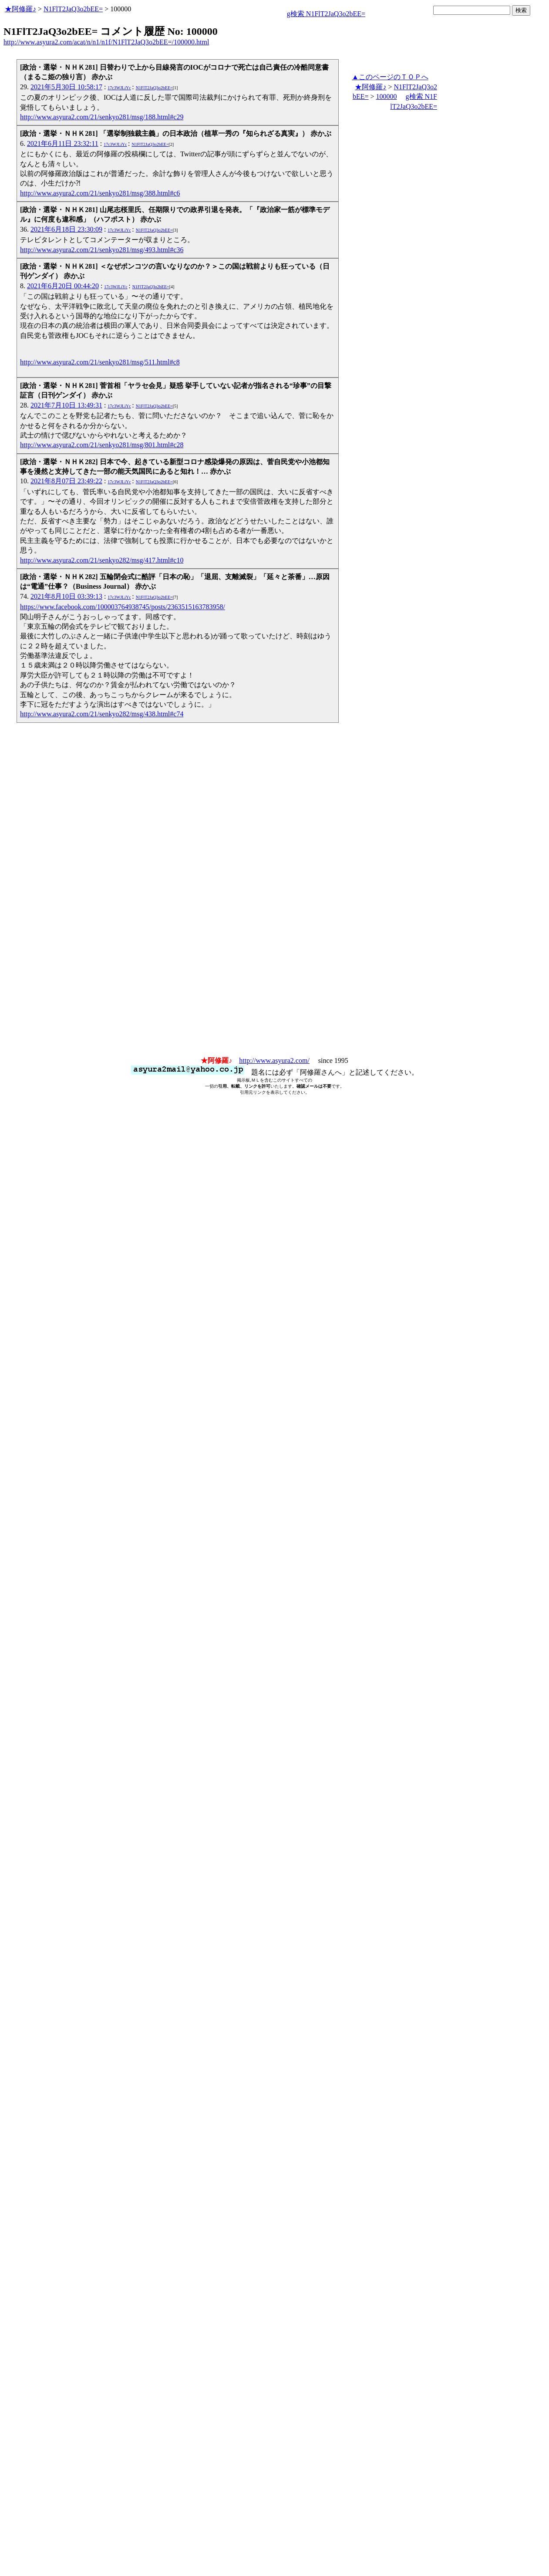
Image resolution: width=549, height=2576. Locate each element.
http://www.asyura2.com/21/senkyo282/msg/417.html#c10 (101, 560)
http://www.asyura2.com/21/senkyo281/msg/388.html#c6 (100, 193)
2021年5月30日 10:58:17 (66, 87)
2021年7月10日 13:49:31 (66, 405)
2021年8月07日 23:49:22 (66, 481)
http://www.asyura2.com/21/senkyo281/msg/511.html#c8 (100, 362)
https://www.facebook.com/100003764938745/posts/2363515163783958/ (122, 606)
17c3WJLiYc (119, 87)
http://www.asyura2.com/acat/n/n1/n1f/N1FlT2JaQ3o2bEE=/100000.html (106, 42)
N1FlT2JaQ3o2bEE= (73, 9)
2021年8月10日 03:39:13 (66, 596)
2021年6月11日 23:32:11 (62, 143)
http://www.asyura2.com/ (274, 1060)
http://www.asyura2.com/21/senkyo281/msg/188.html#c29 (101, 117)
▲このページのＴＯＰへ (390, 77)
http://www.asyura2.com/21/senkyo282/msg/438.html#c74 (101, 714)
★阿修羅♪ (20, 9)
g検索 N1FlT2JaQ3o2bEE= (326, 13)
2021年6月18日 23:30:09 (66, 229)
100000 (386, 96)
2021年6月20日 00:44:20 (63, 286)
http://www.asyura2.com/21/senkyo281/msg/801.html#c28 (101, 444)
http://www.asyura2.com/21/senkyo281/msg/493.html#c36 (101, 249)
